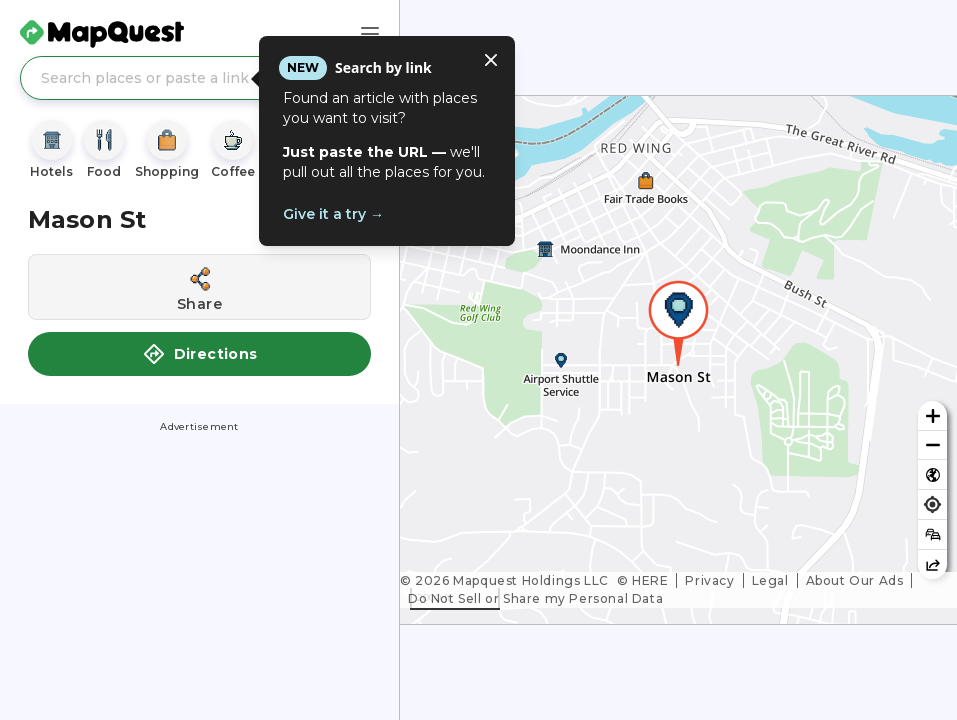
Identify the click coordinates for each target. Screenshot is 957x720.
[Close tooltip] (491, 60)
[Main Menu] (370, 34)
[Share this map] (932, 564)
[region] (678, 360)
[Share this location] (199, 287)
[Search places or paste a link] (199, 78)
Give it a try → (333, 214)
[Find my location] (932, 504)
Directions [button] (200, 354)
